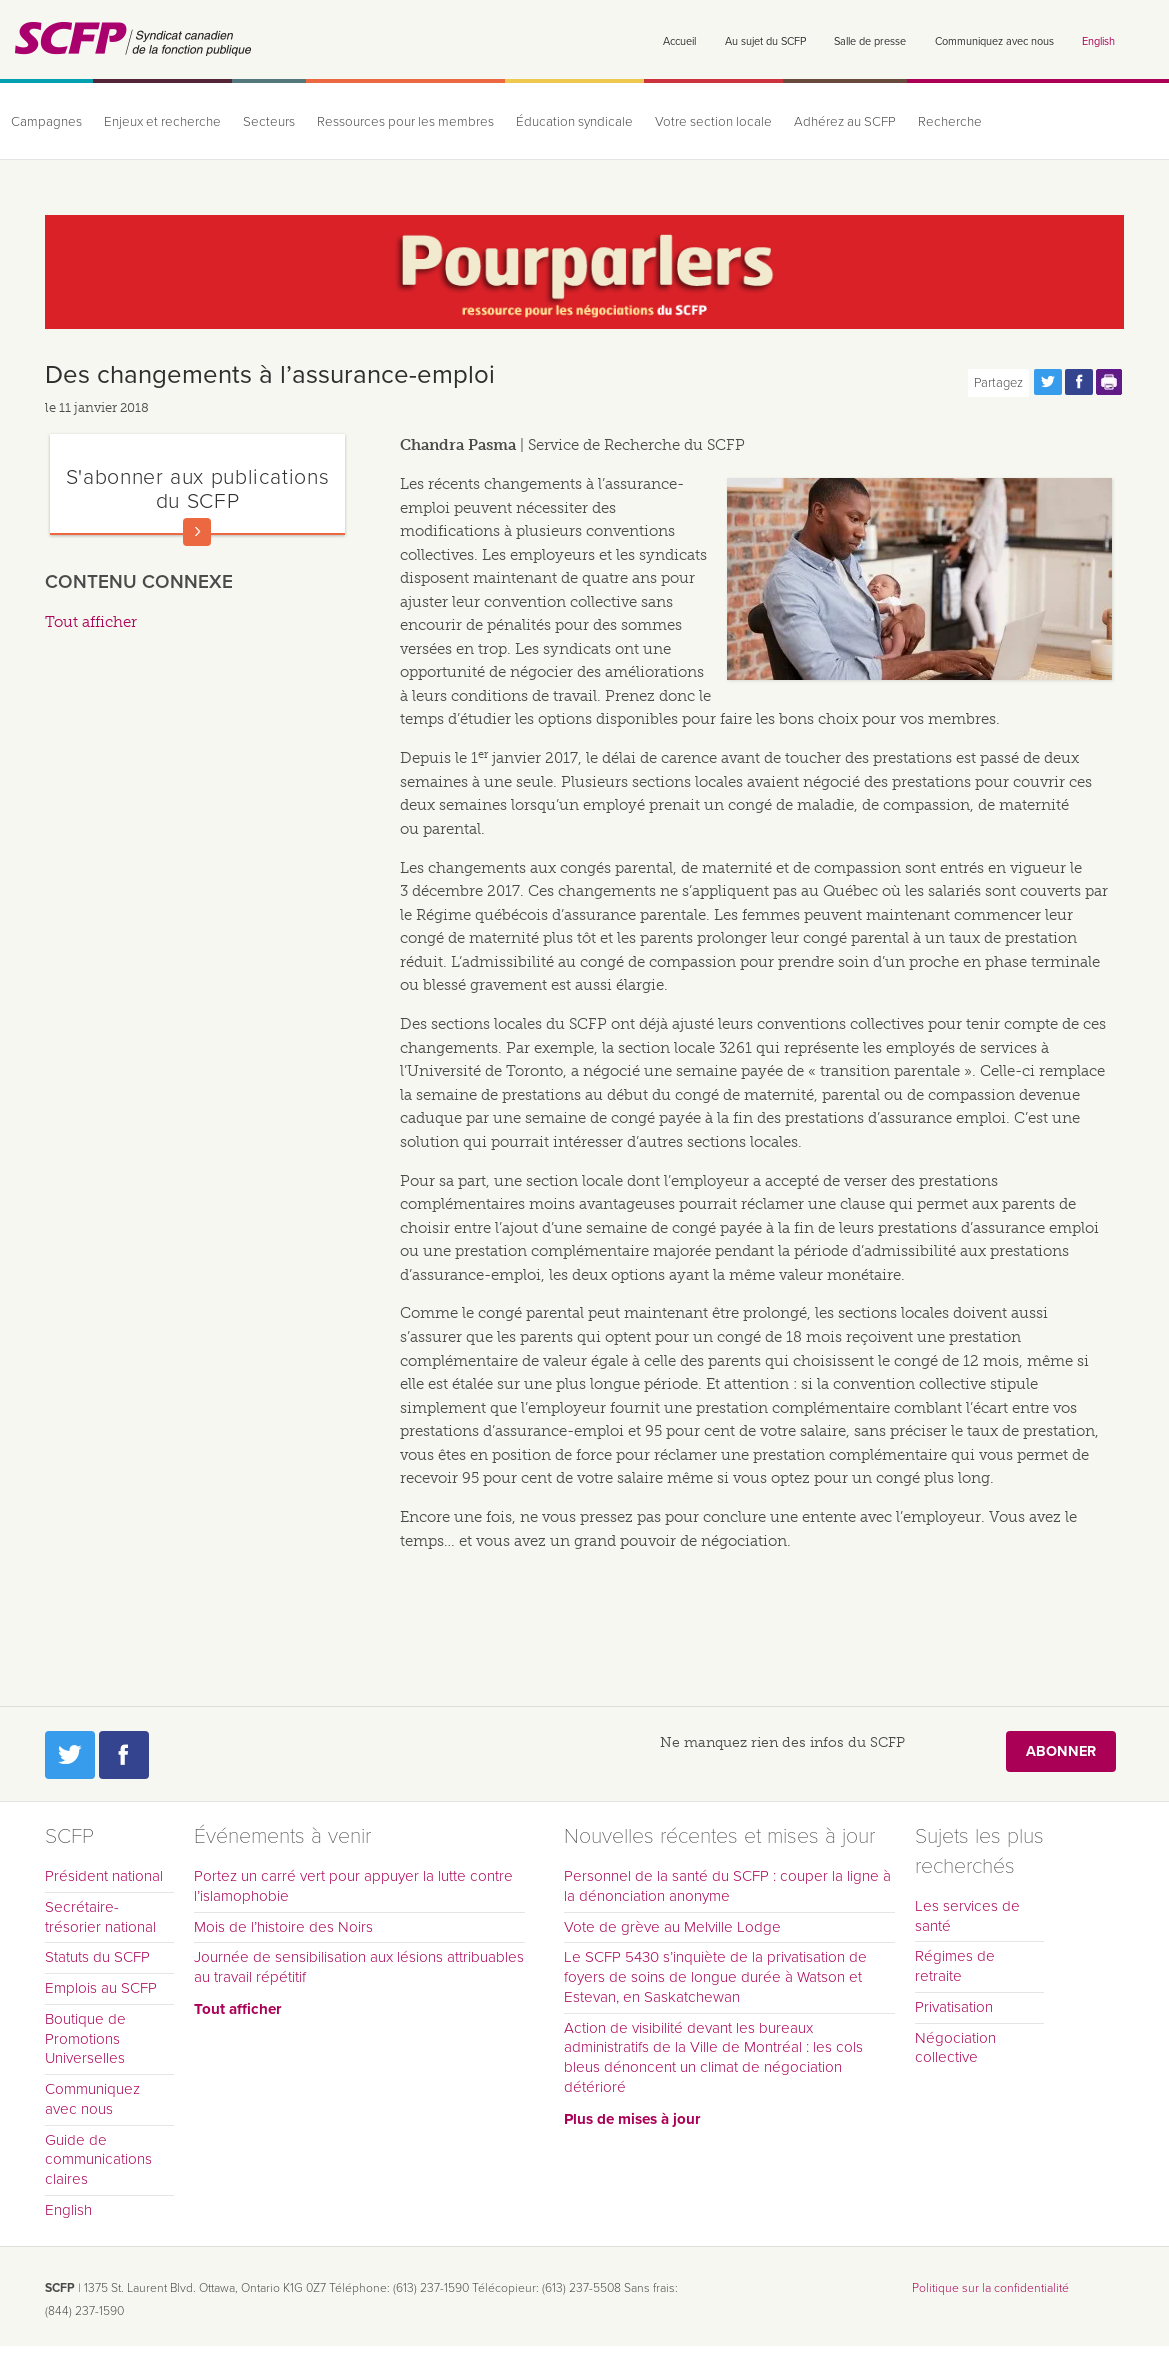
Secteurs (269, 122)
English (1098, 41)
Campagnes (46, 122)
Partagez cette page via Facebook (1079, 382)
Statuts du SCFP (97, 1957)
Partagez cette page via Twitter (1048, 382)
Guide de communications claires (98, 2160)
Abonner (1061, 1751)
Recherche (950, 122)
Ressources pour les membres (405, 122)
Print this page (1110, 382)
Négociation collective (955, 2048)
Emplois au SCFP (101, 1988)
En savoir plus (197, 532)
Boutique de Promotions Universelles (85, 2039)
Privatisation (954, 2007)
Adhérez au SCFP (845, 122)
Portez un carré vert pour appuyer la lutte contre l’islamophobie (353, 1886)
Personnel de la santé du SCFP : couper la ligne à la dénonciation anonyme (727, 1886)
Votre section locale (713, 122)
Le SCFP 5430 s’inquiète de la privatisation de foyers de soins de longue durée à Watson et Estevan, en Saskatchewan (715, 1977)
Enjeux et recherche (162, 122)
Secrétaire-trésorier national (100, 1917)
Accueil (679, 41)
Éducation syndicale (574, 122)
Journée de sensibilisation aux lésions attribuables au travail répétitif (359, 1967)
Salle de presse (870, 41)
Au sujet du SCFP (765, 41)
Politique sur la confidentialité (990, 2288)
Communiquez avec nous (994, 41)
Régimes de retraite (955, 1966)
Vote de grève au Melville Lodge (672, 1927)
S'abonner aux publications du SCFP (198, 488)
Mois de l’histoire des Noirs (283, 1927)
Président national (104, 1876)
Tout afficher (91, 622)
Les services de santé (967, 1916)
